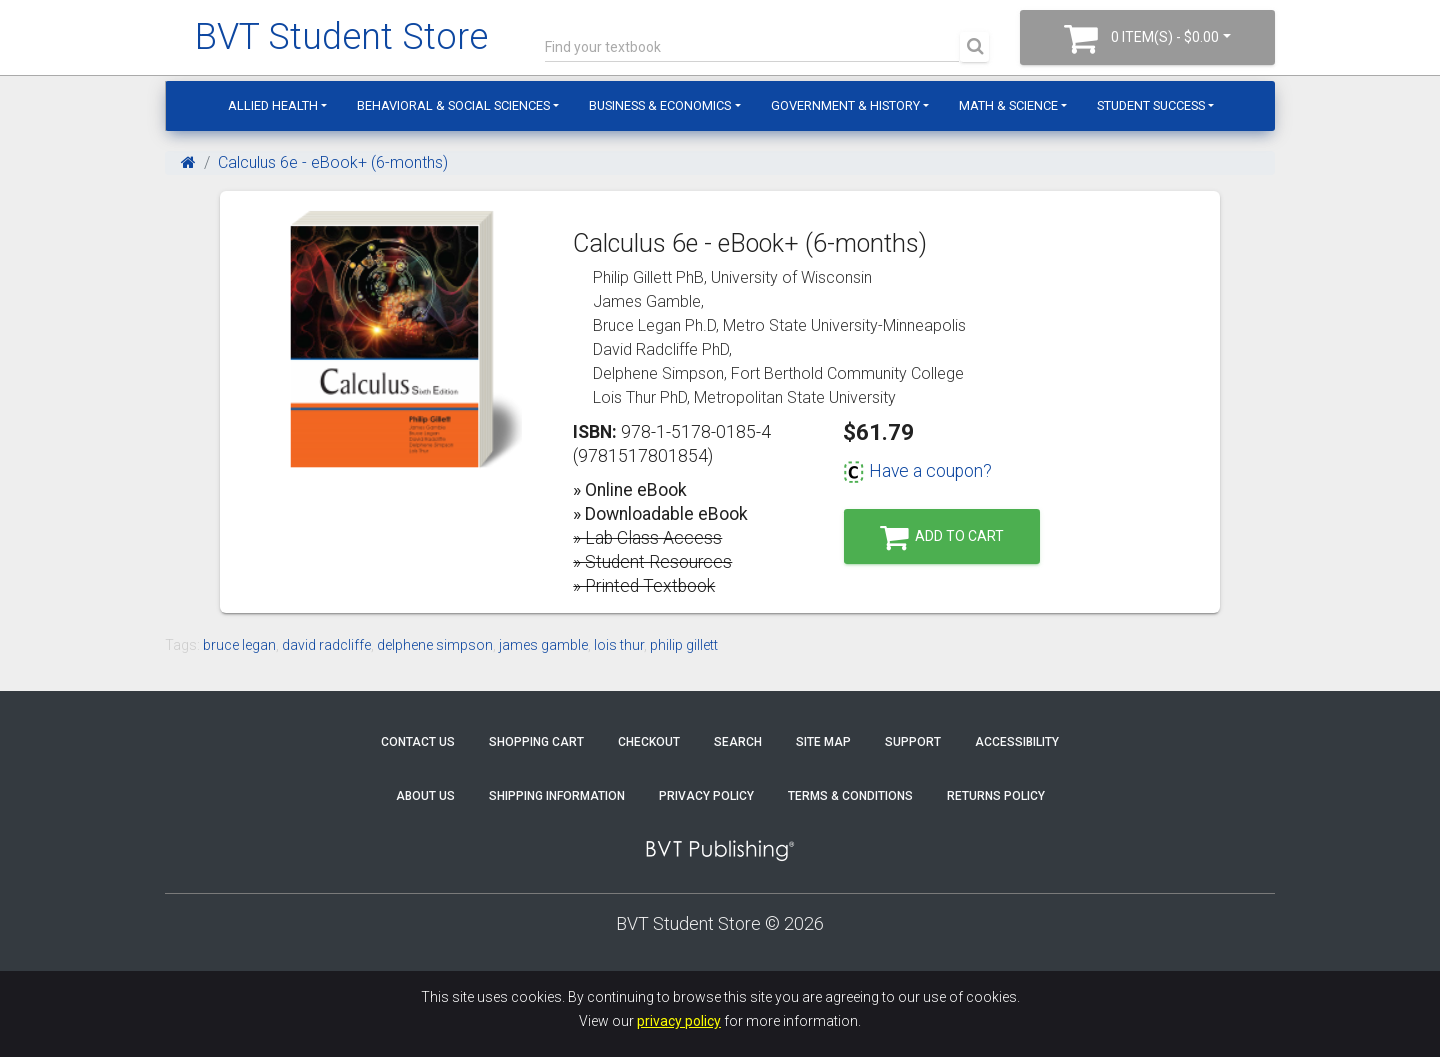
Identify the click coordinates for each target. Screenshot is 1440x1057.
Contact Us (418, 742)
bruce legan (239, 645)
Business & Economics (660, 105)
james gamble (543, 645)
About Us (425, 796)
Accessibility (1017, 742)
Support (913, 742)
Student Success (1151, 105)
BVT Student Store (341, 37)
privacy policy (679, 1021)
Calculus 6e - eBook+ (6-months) (333, 162)
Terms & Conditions (850, 796)
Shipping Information (557, 796)
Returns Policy (996, 796)
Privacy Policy (706, 796)
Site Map (823, 742)
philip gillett (684, 645)
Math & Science (1008, 105)
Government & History (845, 105)
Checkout (649, 742)
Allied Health (273, 105)
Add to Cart (942, 537)
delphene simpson (435, 645)
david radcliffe (326, 645)
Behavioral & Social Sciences (453, 105)
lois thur (619, 645)
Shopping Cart (536, 742)
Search (738, 742)
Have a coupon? (917, 471)
